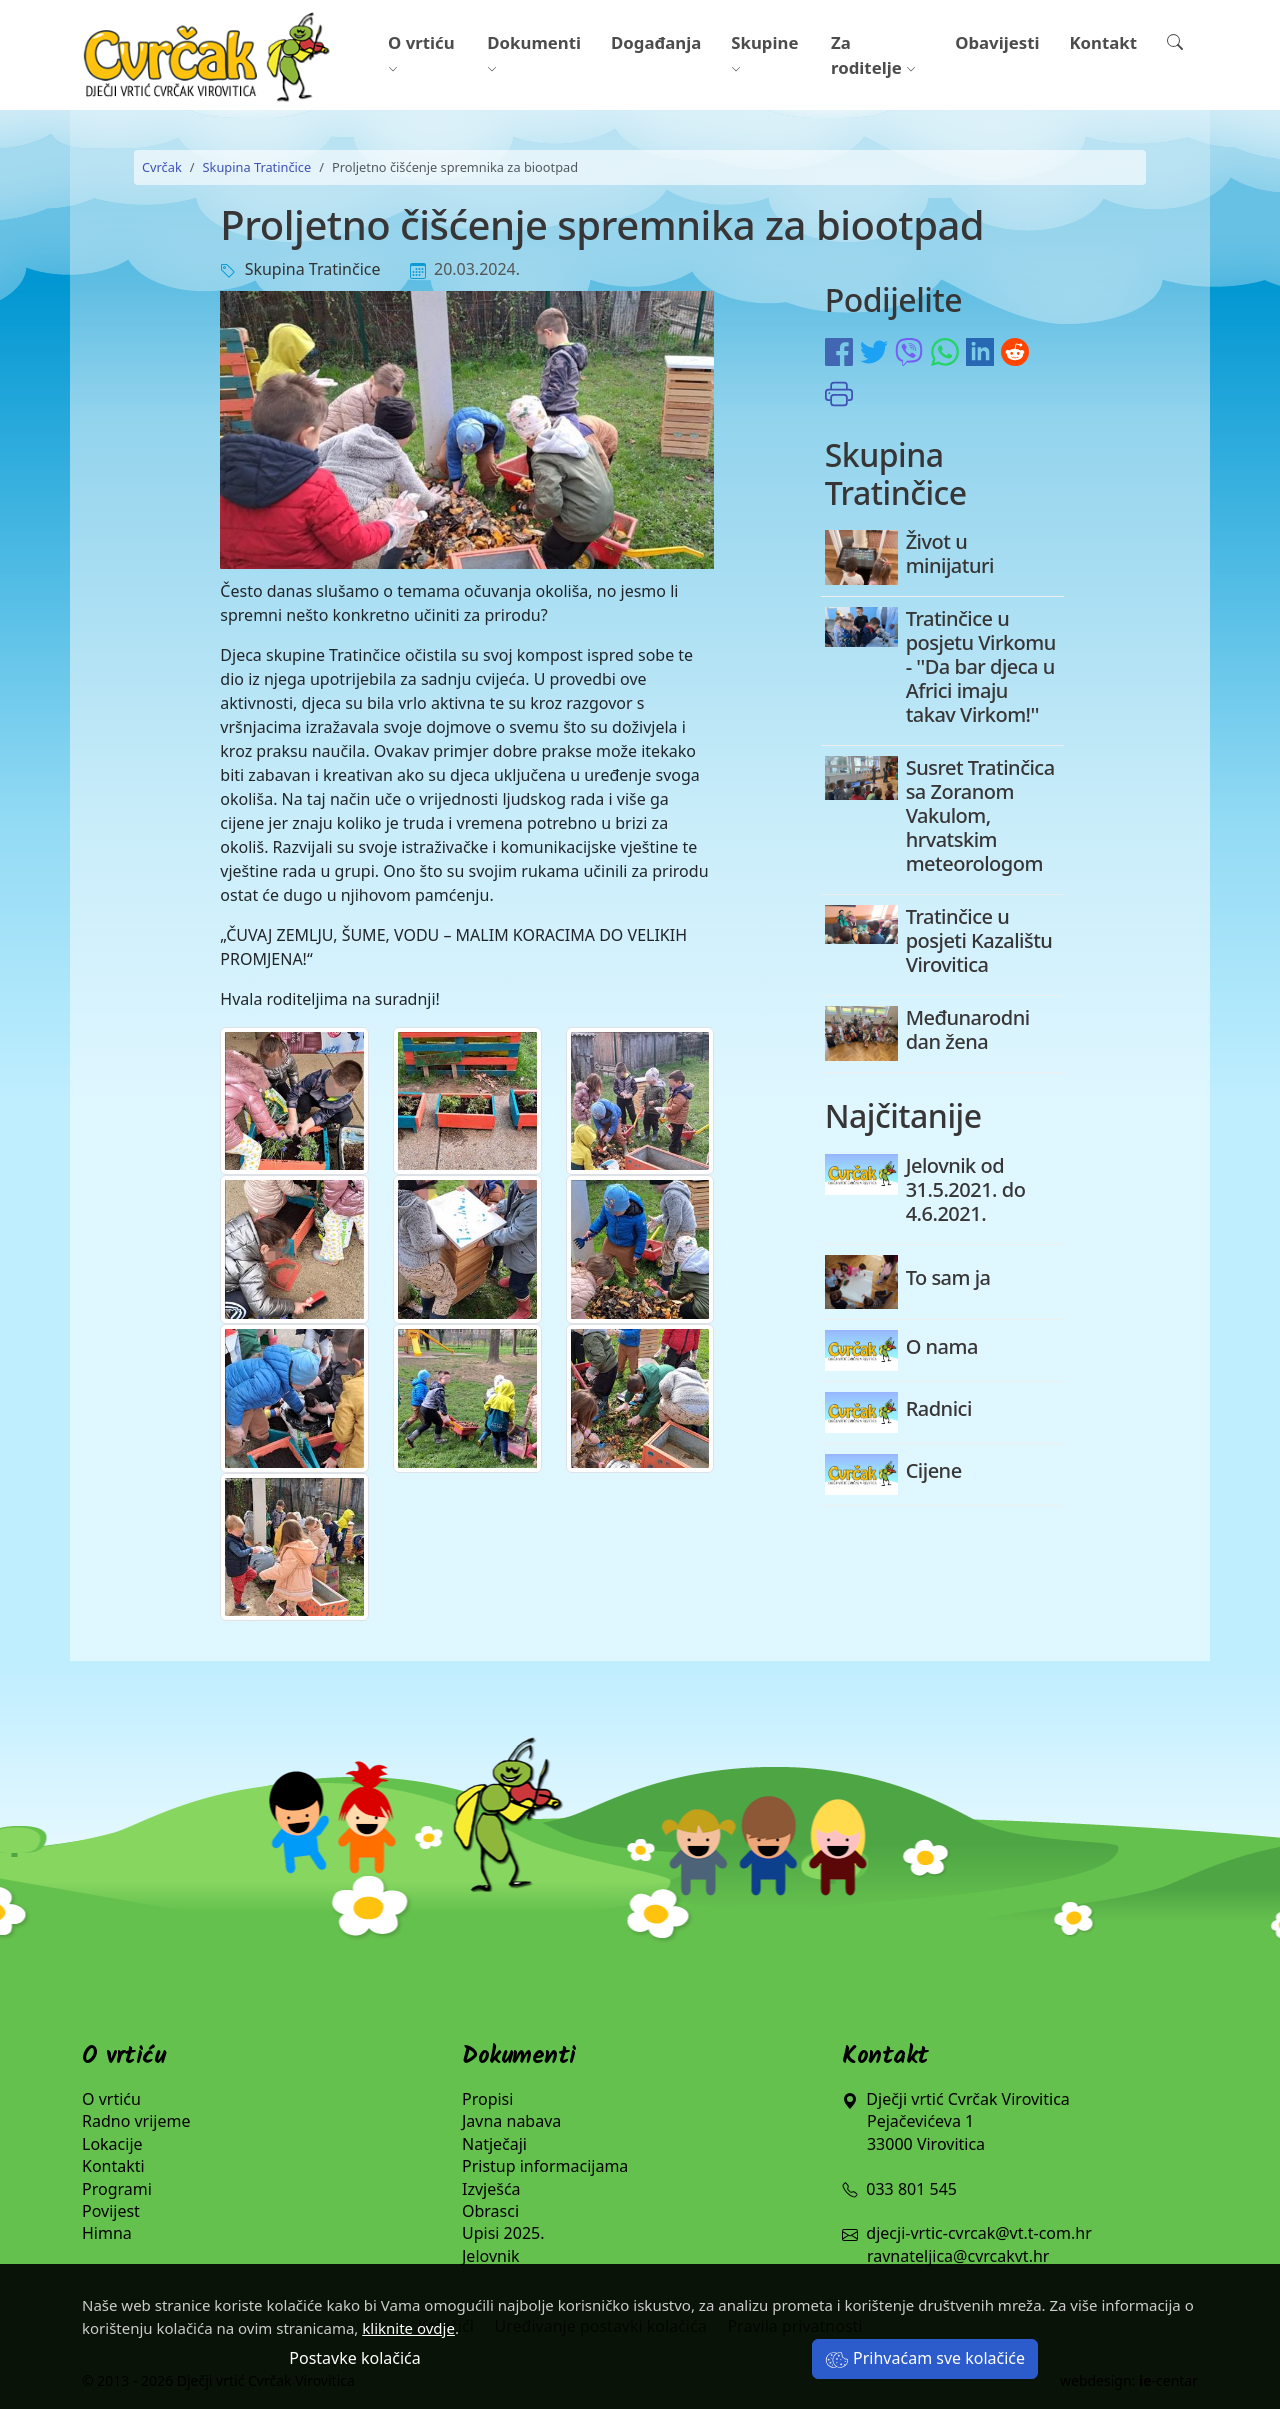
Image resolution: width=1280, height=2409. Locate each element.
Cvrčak (162, 167)
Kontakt (1103, 42)
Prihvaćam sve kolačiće (925, 2358)
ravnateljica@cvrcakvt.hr (958, 2256)
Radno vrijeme (136, 2121)
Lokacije (112, 2144)
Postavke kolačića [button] (354, 2358)
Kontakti (113, 2166)
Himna (107, 2233)
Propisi (487, 2099)
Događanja (656, 42)
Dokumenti (534, 55)
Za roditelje (873, 55)
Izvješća (491, 2189)
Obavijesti (997, 42)
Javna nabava (511, 2121)
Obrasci (490, 2211)
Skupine (764, 55)
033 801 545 (899, 2189)
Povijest (111, 2211)
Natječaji (494, 2144)
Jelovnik (491, 2256)
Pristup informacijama (545, 2166)
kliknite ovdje (408, 2328)
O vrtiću (421, 55)
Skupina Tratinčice (257, 167)
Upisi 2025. (503, 2233)
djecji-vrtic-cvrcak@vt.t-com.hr (978, 2233)
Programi (117, 2189)
